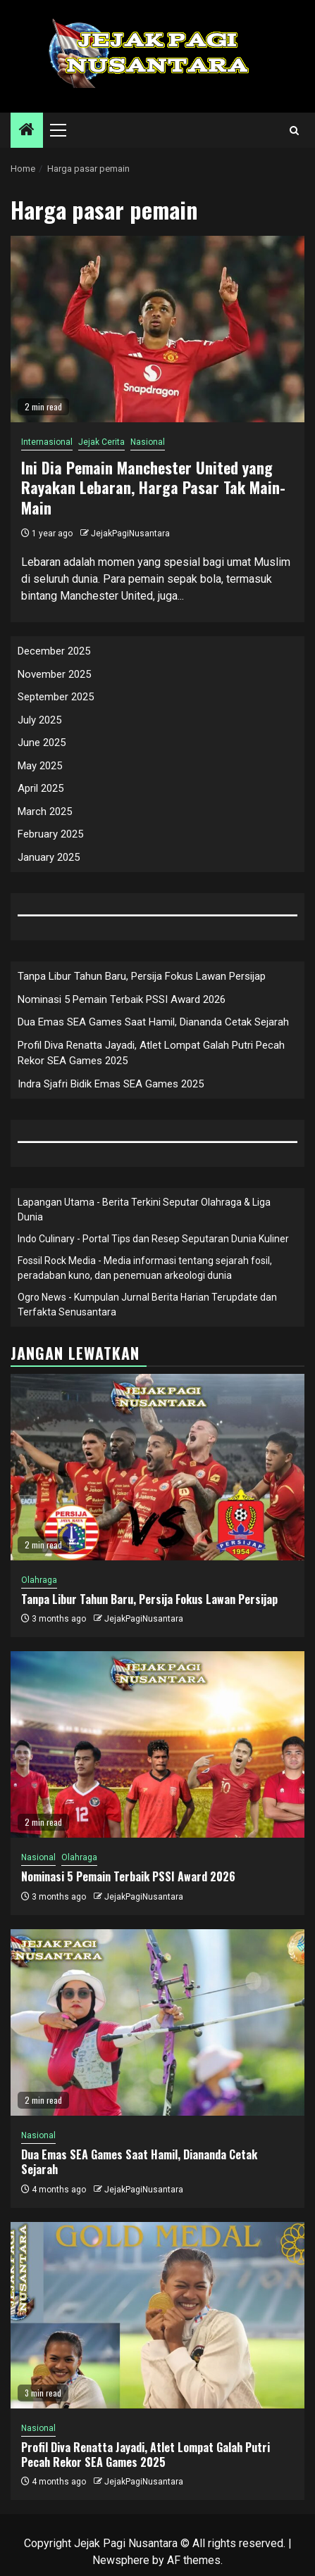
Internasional (47, 442)
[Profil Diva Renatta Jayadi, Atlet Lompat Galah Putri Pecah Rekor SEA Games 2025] (157, 2315)
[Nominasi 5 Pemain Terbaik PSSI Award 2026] (157, 1744)
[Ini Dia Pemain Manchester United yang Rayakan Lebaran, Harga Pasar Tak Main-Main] (157, 329)
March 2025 (45, 811)
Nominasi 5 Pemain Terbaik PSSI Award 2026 (122, 999)
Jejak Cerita (101, 442)
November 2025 (54, 674)
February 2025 (50, 834)
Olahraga (39, 1580)
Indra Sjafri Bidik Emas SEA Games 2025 (111, 1084)
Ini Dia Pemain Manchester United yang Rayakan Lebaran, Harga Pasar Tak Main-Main (153, 487)
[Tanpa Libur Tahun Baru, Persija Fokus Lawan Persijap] (157, 1467)
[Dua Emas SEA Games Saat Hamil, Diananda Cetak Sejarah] (157, 2022)
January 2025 (49, 857)
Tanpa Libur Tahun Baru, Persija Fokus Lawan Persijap (142, 976)
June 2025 (42, 742)
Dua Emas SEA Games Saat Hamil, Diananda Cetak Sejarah (153, 1022)
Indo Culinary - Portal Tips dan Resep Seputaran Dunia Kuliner (153, 1238)
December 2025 (54, 651)
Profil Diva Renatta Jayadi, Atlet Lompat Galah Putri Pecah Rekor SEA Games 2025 (145, 2454)
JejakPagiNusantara (130, 533)
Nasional (147, 442)
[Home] (27, 131)
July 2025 (39, 720)
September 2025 (56, 696)
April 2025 (40, 788)
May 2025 (40, 765)
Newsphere (120, 2560)
